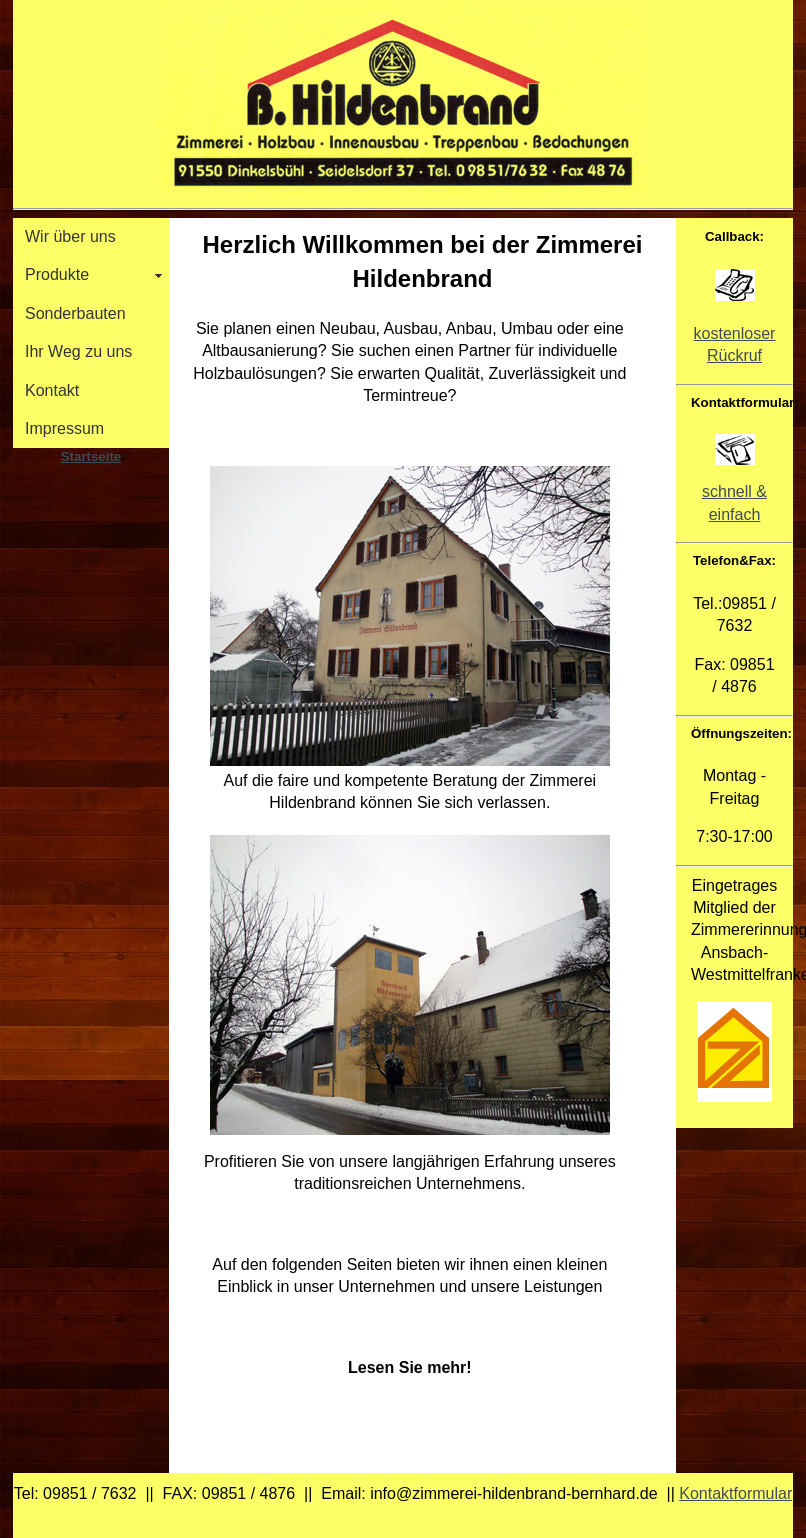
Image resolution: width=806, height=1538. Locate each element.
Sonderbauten (75, 313)
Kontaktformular (735, 1493)
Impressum (64, 428)
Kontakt (52, 390)
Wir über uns (70, 236)
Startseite (91, 456)
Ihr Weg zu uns (78, 351)
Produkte (57, 274)
